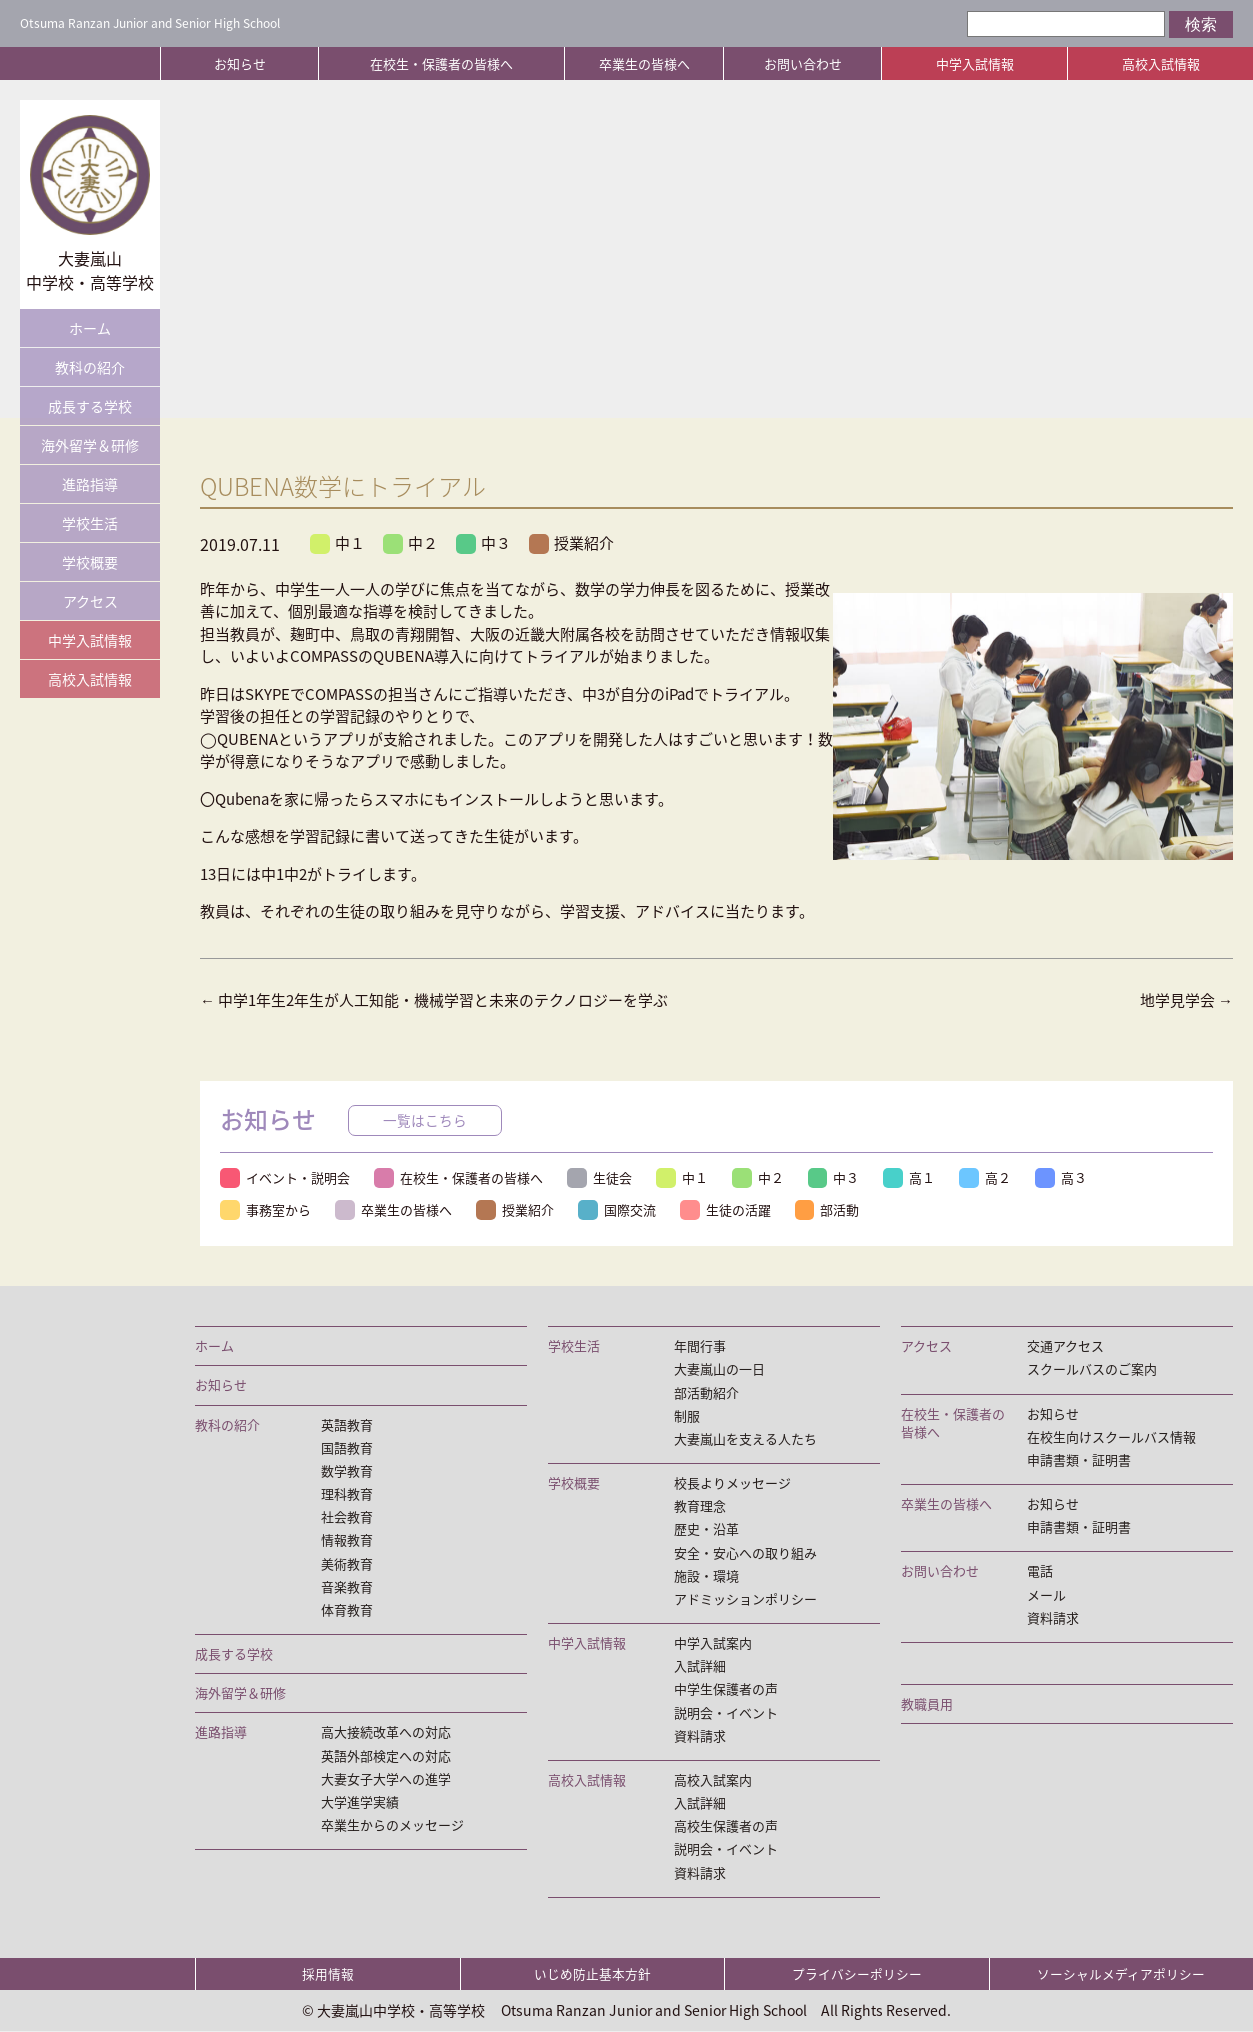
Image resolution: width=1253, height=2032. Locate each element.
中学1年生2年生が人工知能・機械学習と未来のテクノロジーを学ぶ (434, 1000)
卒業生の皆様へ (644, 63)
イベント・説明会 (285, 1177)
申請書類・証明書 (1079, 1460)
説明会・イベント (726, 1713)
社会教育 (347, 1517)
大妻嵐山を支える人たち (745, 1439)
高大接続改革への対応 (386, 1733)
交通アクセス (1065, 1346)
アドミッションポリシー (745, 1599)
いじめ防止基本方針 (592, 1974)
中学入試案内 (713, 1643)
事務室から (265, 1209)
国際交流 (617, 1209)
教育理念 (700, 1506)
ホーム (90, 328)
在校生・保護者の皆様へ (441, 63)
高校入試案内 (713, 1780)
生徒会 (599, 1177)
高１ (910, 1177)
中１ (337, 543)
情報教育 (347, 1541)
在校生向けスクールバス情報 (1111, 1437)
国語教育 (347, 1448)
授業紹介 (571, 543)
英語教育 (347, 1425)
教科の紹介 (90, 367)
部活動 (827, 1209)
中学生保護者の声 (726, 1690)
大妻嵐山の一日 (719, 1369)
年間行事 (700, 1346)
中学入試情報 (975, 63)
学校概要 (90, 562)
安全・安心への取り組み (745, 1553)
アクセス (90, 601)
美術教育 (347, 1564)
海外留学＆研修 (90, 445)
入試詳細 (700, 1667)
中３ (483, 543)
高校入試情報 (1161, 63)
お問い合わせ (803, 63)
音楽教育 (347, 1587)
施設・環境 (706, 1576)
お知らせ (240, 63)
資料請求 (700, 1736)
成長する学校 (90, 406)
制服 (687, 1416)
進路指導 (90, 484)
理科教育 (347, 1494)
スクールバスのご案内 (1092, 1369)
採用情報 (328, 1974)
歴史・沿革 (706, 1530)
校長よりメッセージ (732, 1483)
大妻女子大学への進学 (386, 1779)
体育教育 (347, 1610)
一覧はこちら (425, 1120)
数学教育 (347, 1471)
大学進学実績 (360, 1802)
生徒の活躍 (725, 1209)
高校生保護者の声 (726, 1827)
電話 (1040, 1572)
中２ (410, 543)
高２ (986, 1177)
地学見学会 (1186, 1000)
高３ (1062, 1177)
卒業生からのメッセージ (392, 1825)
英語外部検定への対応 (386, 1756)
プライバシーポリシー (857, 1974)
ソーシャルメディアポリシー (1121, 1974)
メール (1046, 1595)
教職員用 (927, 1704)
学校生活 (90, 523)
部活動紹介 (706, 1393)
